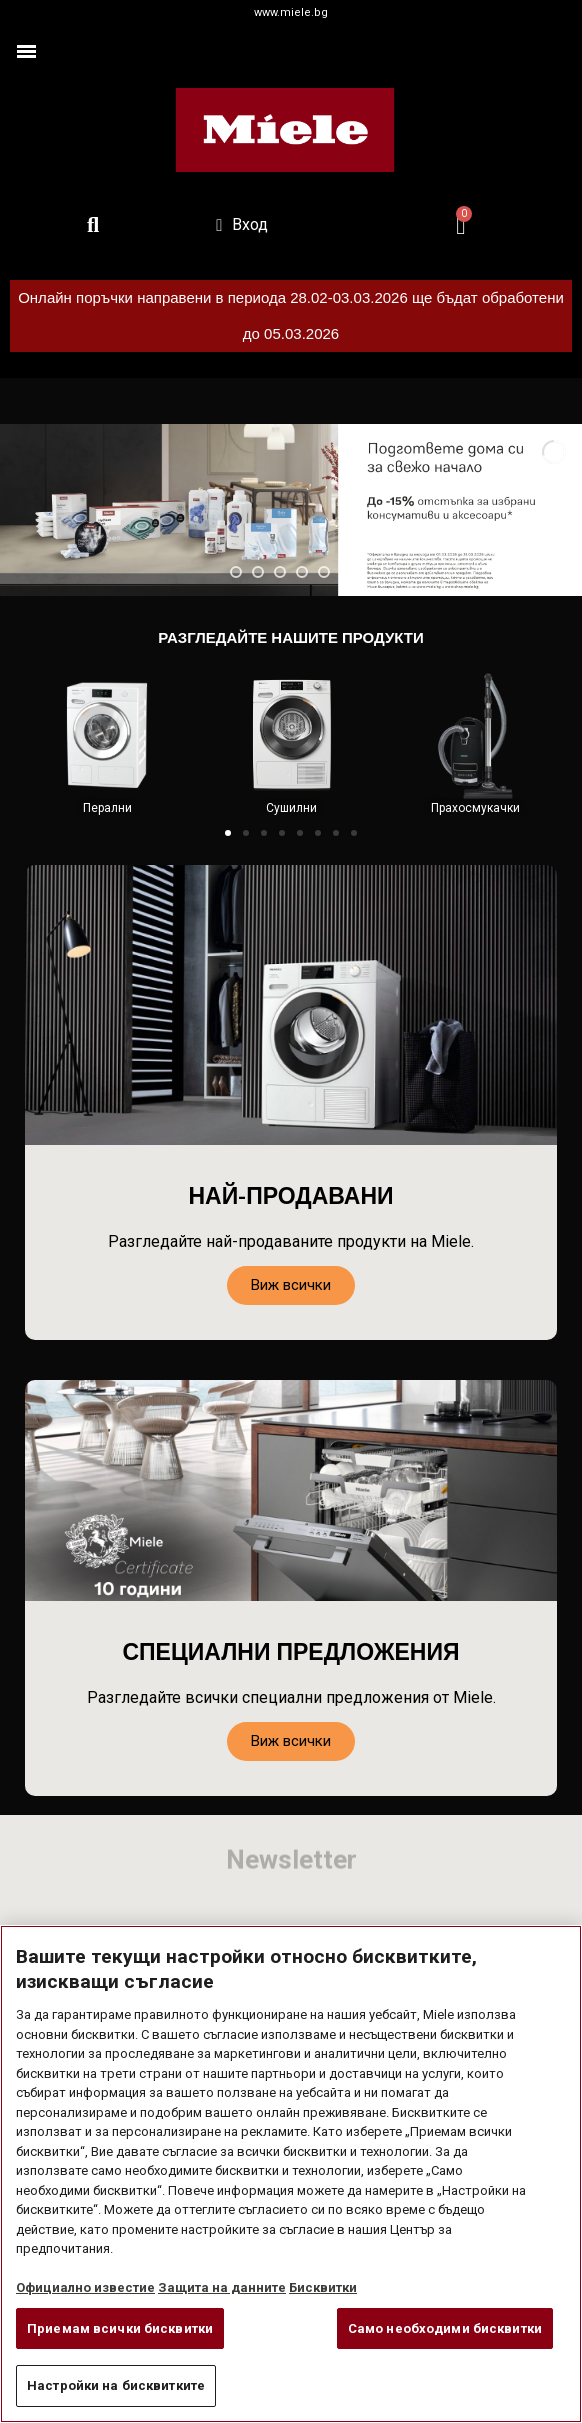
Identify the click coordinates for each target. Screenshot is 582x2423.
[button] (228, 833)
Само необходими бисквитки (445, 2328)
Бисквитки (323, 2287)
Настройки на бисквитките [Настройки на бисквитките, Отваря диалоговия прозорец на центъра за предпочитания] (116, 2385)
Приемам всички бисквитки (120, 2328)
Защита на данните (222, 2287)
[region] (291, 2174)
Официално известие (85, 2287)
